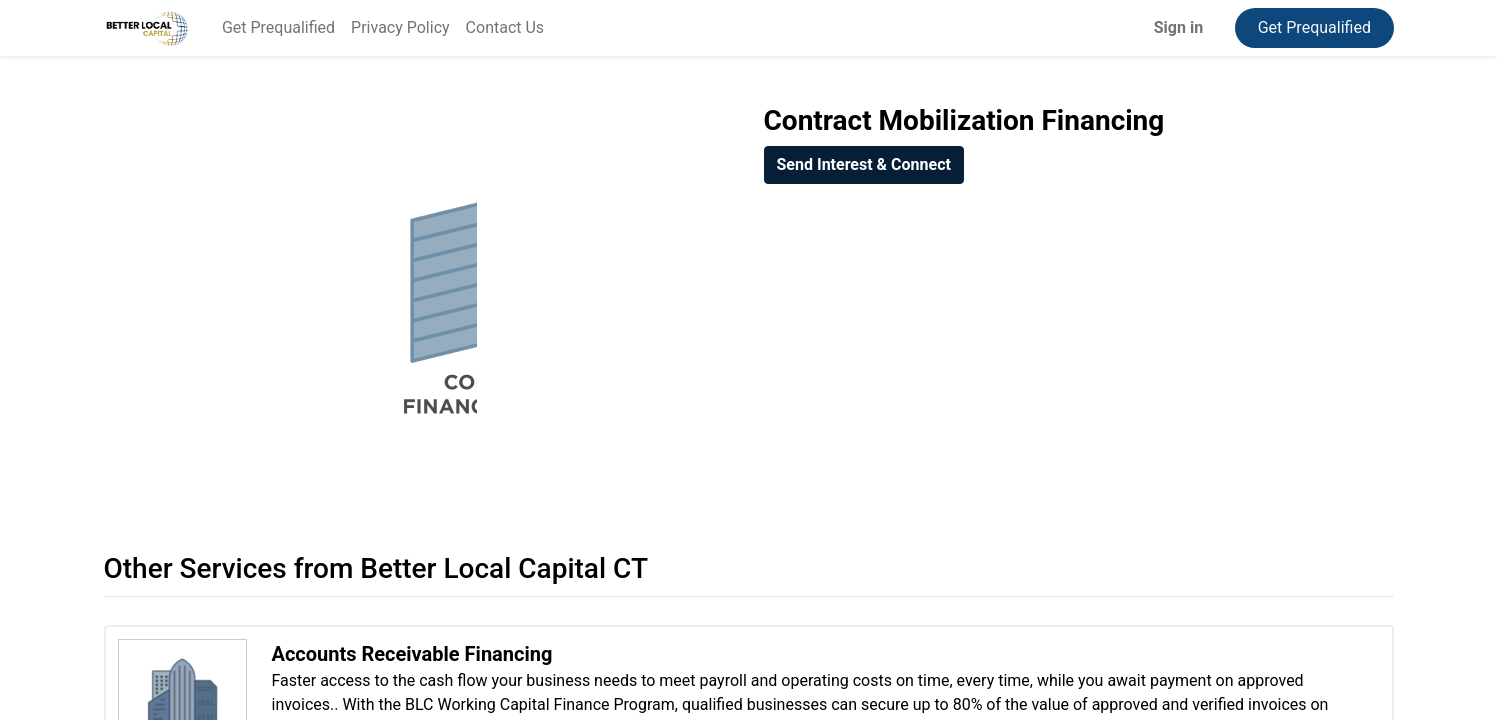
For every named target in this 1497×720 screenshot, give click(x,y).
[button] (864, 165)
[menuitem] (278, 28)
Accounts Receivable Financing (412, 654)
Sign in (1178, 27)
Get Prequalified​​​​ (1314, 27)
